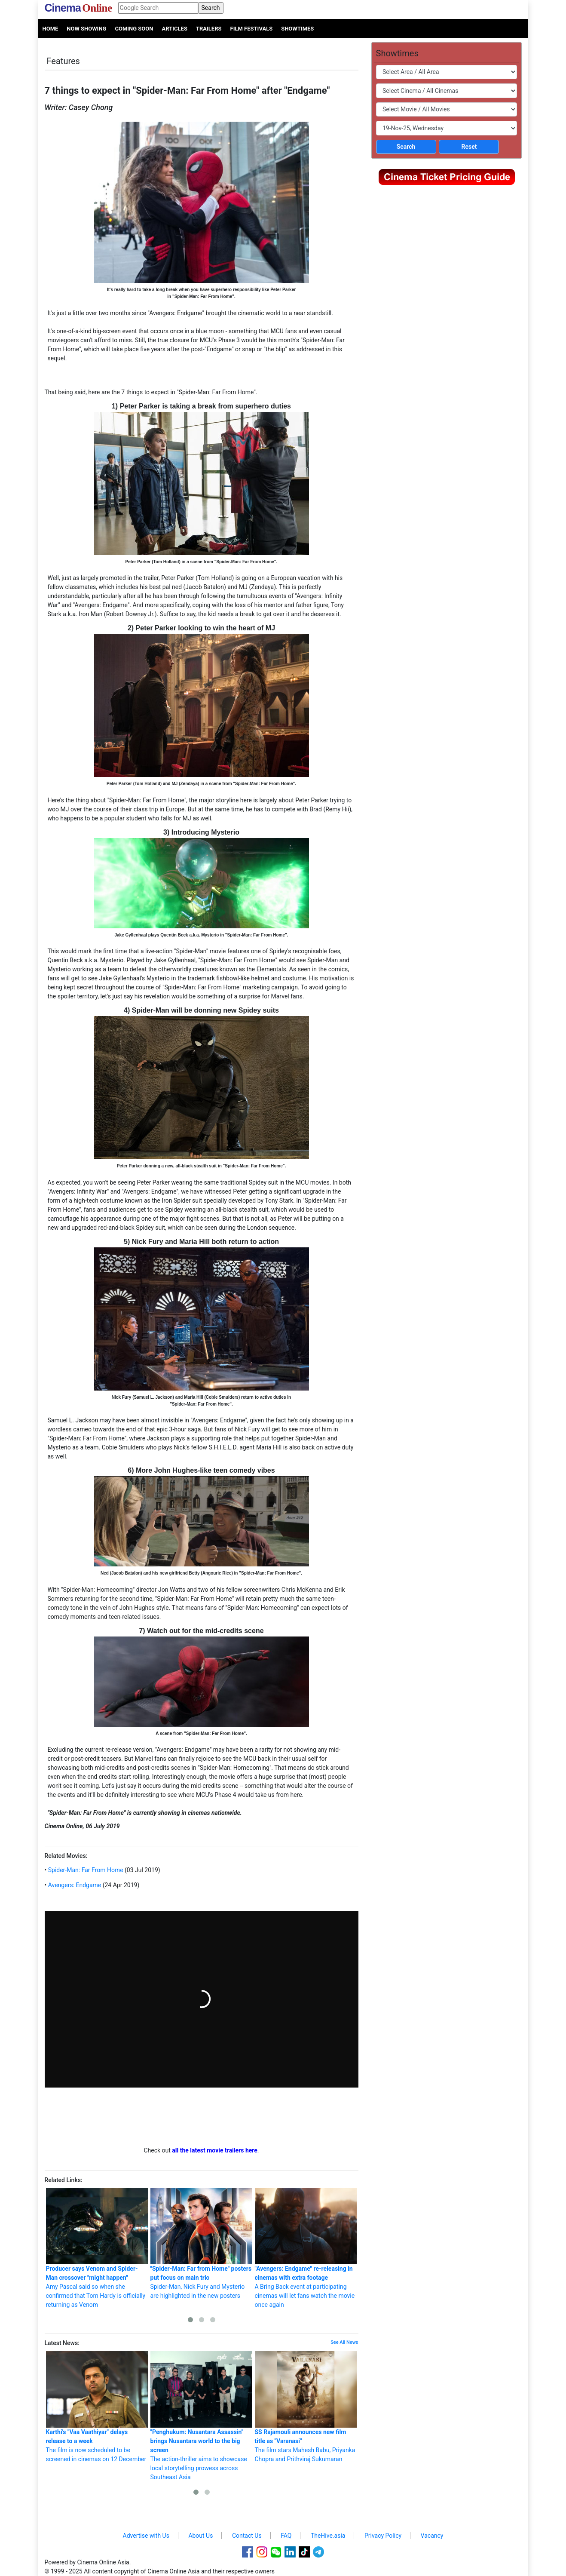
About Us (200, 2535)
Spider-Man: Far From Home (84, 1870)
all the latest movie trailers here (214, 2150)
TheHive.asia (328, 2535)
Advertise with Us (146, 2535)
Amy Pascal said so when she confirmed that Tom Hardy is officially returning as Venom (97, 2248)
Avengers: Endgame (73, 1885)
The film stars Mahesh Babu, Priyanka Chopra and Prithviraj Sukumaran (306, 2406)
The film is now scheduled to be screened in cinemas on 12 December (97, 2406)
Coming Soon (134, 28)
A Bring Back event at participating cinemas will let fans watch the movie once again (306, 2248)
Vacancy (432, 2535)
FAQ (286, 2535)
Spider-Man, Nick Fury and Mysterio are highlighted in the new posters (201, 2243)
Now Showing (86, 28)
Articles (174, 28)
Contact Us (247, 2535)
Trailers (209, 28)
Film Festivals (251, 28)
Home (50, 28)
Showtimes (297, 28)
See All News (344, 2342)
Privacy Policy (382, 2535)
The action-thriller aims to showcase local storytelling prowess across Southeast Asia (201, 2416)
